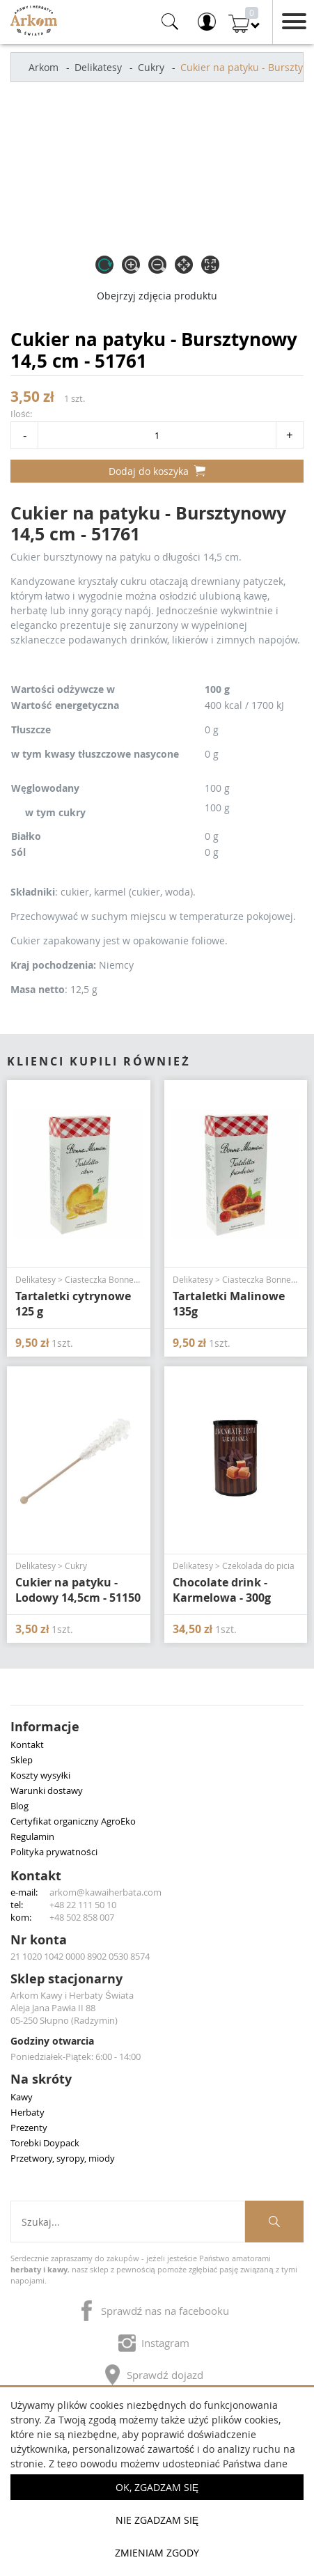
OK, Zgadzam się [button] (157, 2487)
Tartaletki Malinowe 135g (229, 1303)
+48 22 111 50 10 (82, 1904)
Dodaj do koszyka (157, 471)
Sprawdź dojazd (153, 2372)
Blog (19, 1806)
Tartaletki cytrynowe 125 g (73, 1303)
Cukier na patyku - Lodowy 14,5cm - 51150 (78, 1590)
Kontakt (27, 1744)
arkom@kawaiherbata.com (105, 1892)
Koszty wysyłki (40, 1775)
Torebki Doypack (44, 2143)
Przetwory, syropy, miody (62, 2158)
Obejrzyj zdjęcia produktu (157, 295)
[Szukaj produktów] (274, 2221)
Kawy (21, 2097)
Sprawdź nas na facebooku (154, 2308)
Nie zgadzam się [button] (157, 2520)
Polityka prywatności (53, 1851)
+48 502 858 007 (81, 1917)
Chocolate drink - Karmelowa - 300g (222, 1590)
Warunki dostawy (46, 1790)
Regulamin (32, 1836)
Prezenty (28, 2127)
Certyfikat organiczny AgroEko (73, 1821)
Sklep (21, 1760)
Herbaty (27, 2112)
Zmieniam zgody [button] (157, 2552)
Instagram (153, 2340)
